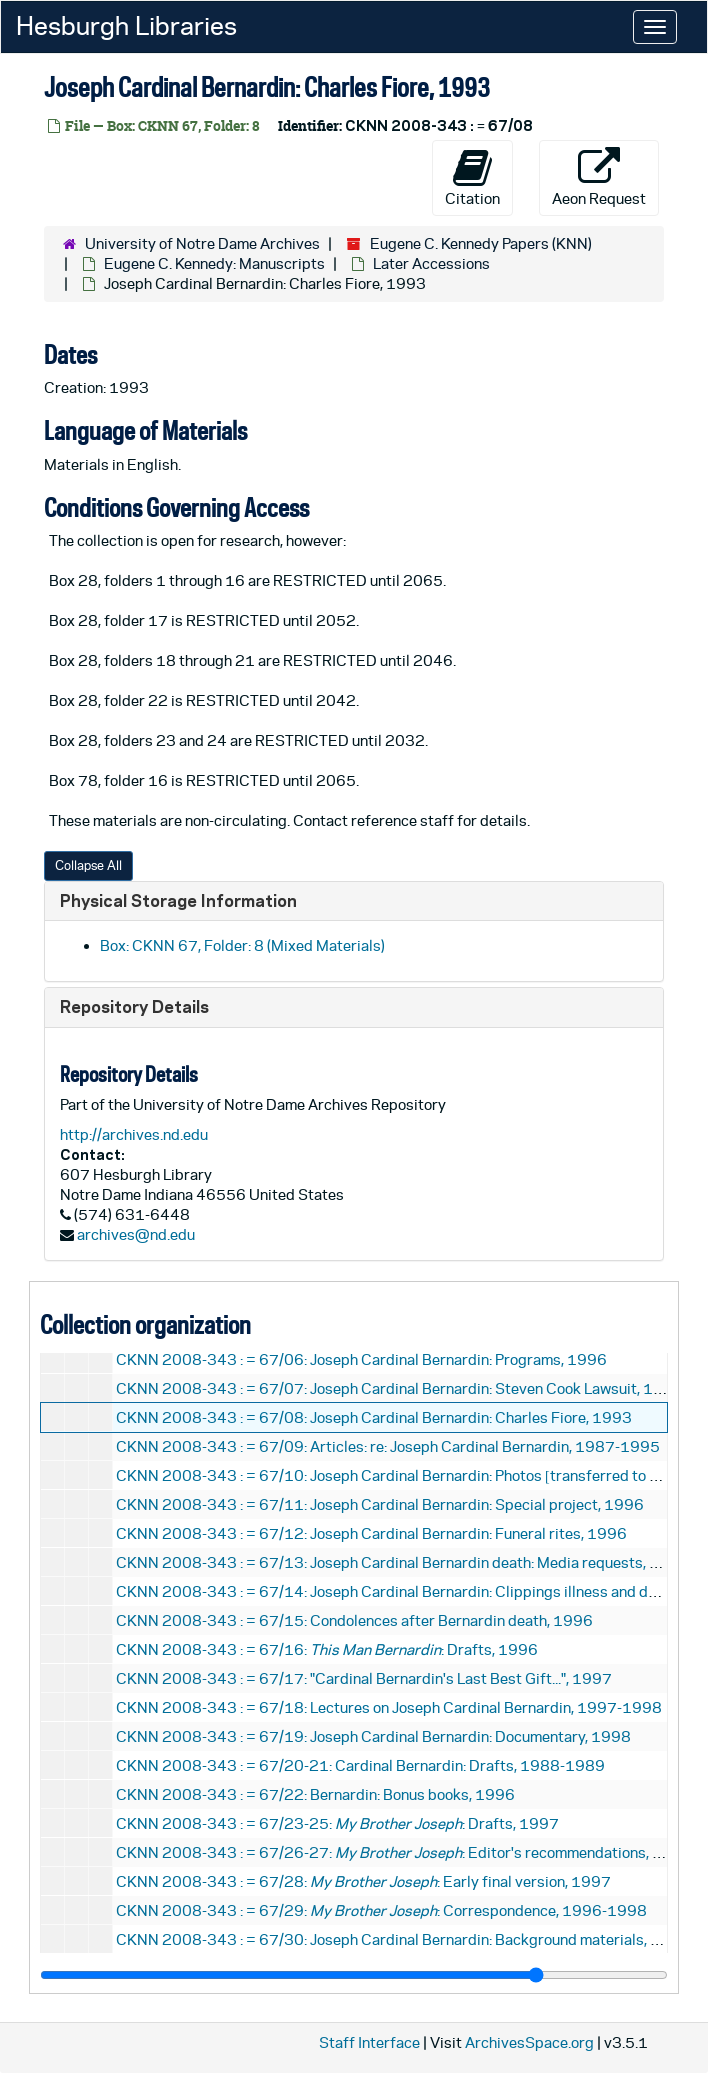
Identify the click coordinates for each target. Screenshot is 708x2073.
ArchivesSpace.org (529, 2042)
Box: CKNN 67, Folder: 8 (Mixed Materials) (242, 945)
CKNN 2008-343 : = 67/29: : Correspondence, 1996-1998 (381, 1910)
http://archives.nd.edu (134, 1134)
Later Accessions (431, 263)
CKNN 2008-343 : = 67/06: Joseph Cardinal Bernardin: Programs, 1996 (361, 1359)
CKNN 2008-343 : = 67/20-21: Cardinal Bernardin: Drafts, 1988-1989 (360, 1765)
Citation (472, 177)
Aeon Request (599, 177)
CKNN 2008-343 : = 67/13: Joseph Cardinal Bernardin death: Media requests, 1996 (402, 1562)
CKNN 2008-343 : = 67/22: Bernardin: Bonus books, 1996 (315, 1794)
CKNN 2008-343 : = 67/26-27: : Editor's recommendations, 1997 (404, 1852)
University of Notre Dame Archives (202, 243)
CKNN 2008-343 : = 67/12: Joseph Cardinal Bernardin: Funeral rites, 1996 (371, 1533)
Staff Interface (369, 2042)
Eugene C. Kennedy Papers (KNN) (481, 243)
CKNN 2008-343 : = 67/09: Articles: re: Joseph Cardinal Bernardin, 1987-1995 (388, 1446)
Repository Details (134, 1006)
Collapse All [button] (88, 865)
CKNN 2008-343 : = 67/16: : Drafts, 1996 (327, 1649)
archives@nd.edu (136, 1234)
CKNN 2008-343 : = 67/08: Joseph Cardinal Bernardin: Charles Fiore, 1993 (374, 1417)
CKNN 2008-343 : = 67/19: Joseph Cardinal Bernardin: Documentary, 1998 (373, 1736)
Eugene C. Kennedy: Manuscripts (214, 263)
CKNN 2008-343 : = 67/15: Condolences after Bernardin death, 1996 (354, 1620)
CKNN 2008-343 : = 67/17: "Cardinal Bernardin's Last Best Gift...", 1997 (364, 1678)
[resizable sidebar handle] (354, 1975)
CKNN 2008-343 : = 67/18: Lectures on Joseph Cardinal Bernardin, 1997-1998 (389, 1707)
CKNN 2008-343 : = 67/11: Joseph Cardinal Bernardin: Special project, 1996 (380, 1504)
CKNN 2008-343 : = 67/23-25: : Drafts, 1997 (337, 1823)
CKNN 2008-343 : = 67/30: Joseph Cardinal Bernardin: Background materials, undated (411, 1939)
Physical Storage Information (178, 900)
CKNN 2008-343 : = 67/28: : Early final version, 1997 (363, 1881)
